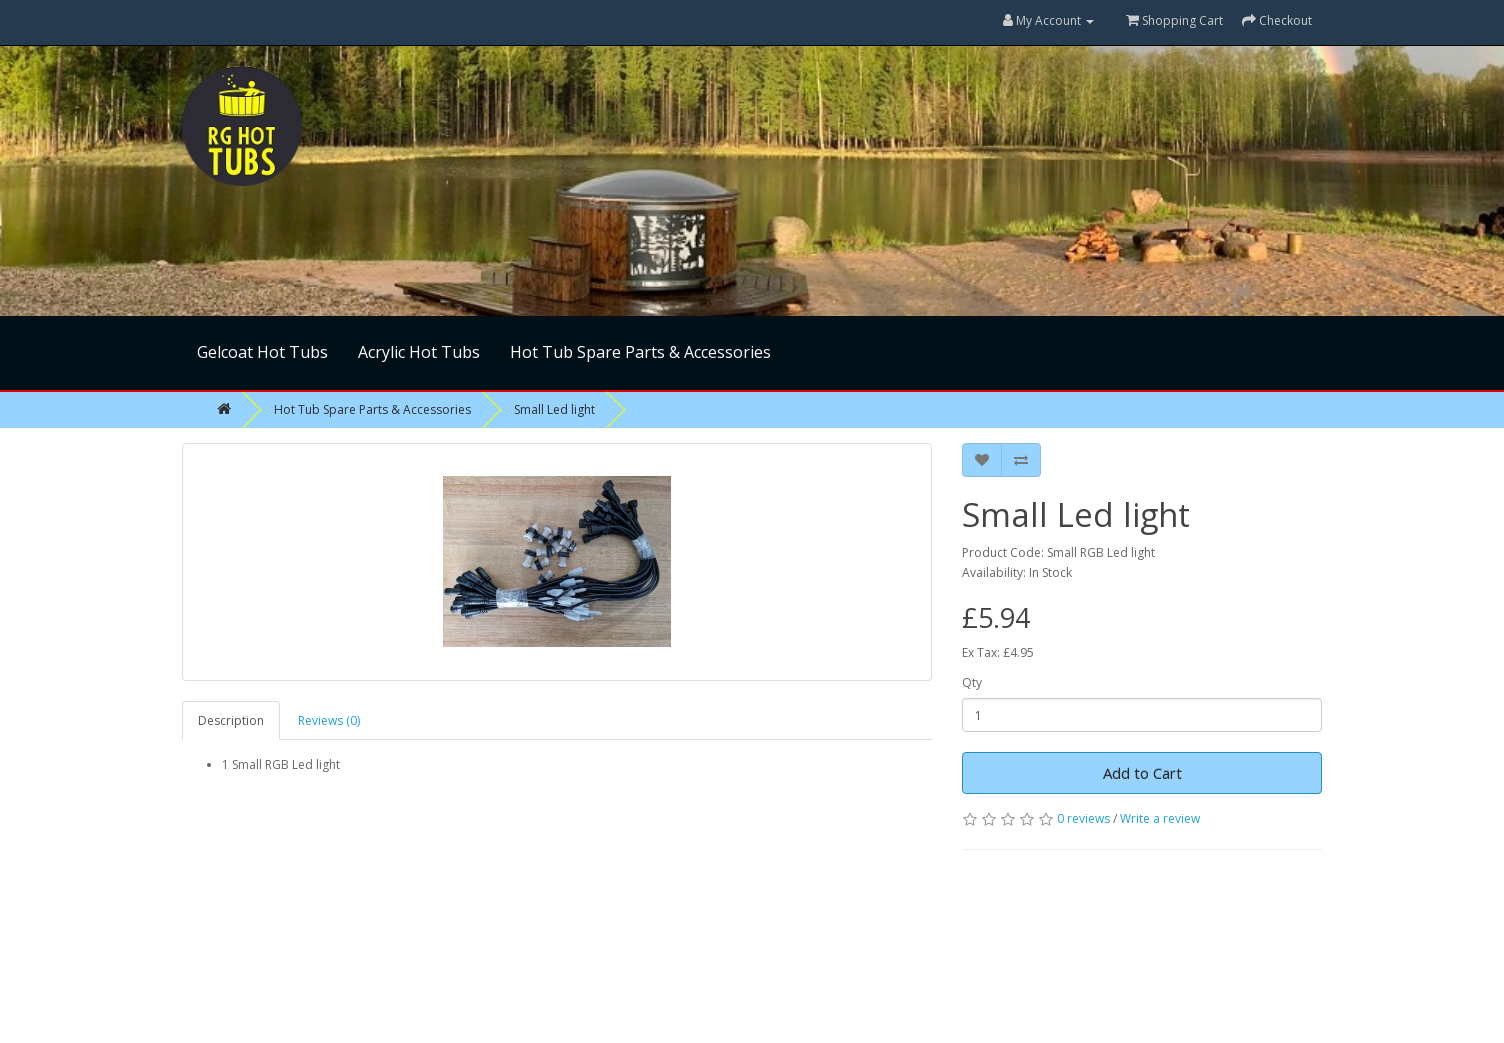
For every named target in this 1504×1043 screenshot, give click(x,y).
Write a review (1160, 818)
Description (231, 720)
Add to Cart (1142, 773)
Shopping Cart (1174, 20)
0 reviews (1083, 818)
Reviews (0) (329, 720)
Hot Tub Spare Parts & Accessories (640, 352)
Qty (972, 682)
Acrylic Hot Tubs (419, 352)
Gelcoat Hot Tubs (262, 352)
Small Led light (554, 409)
